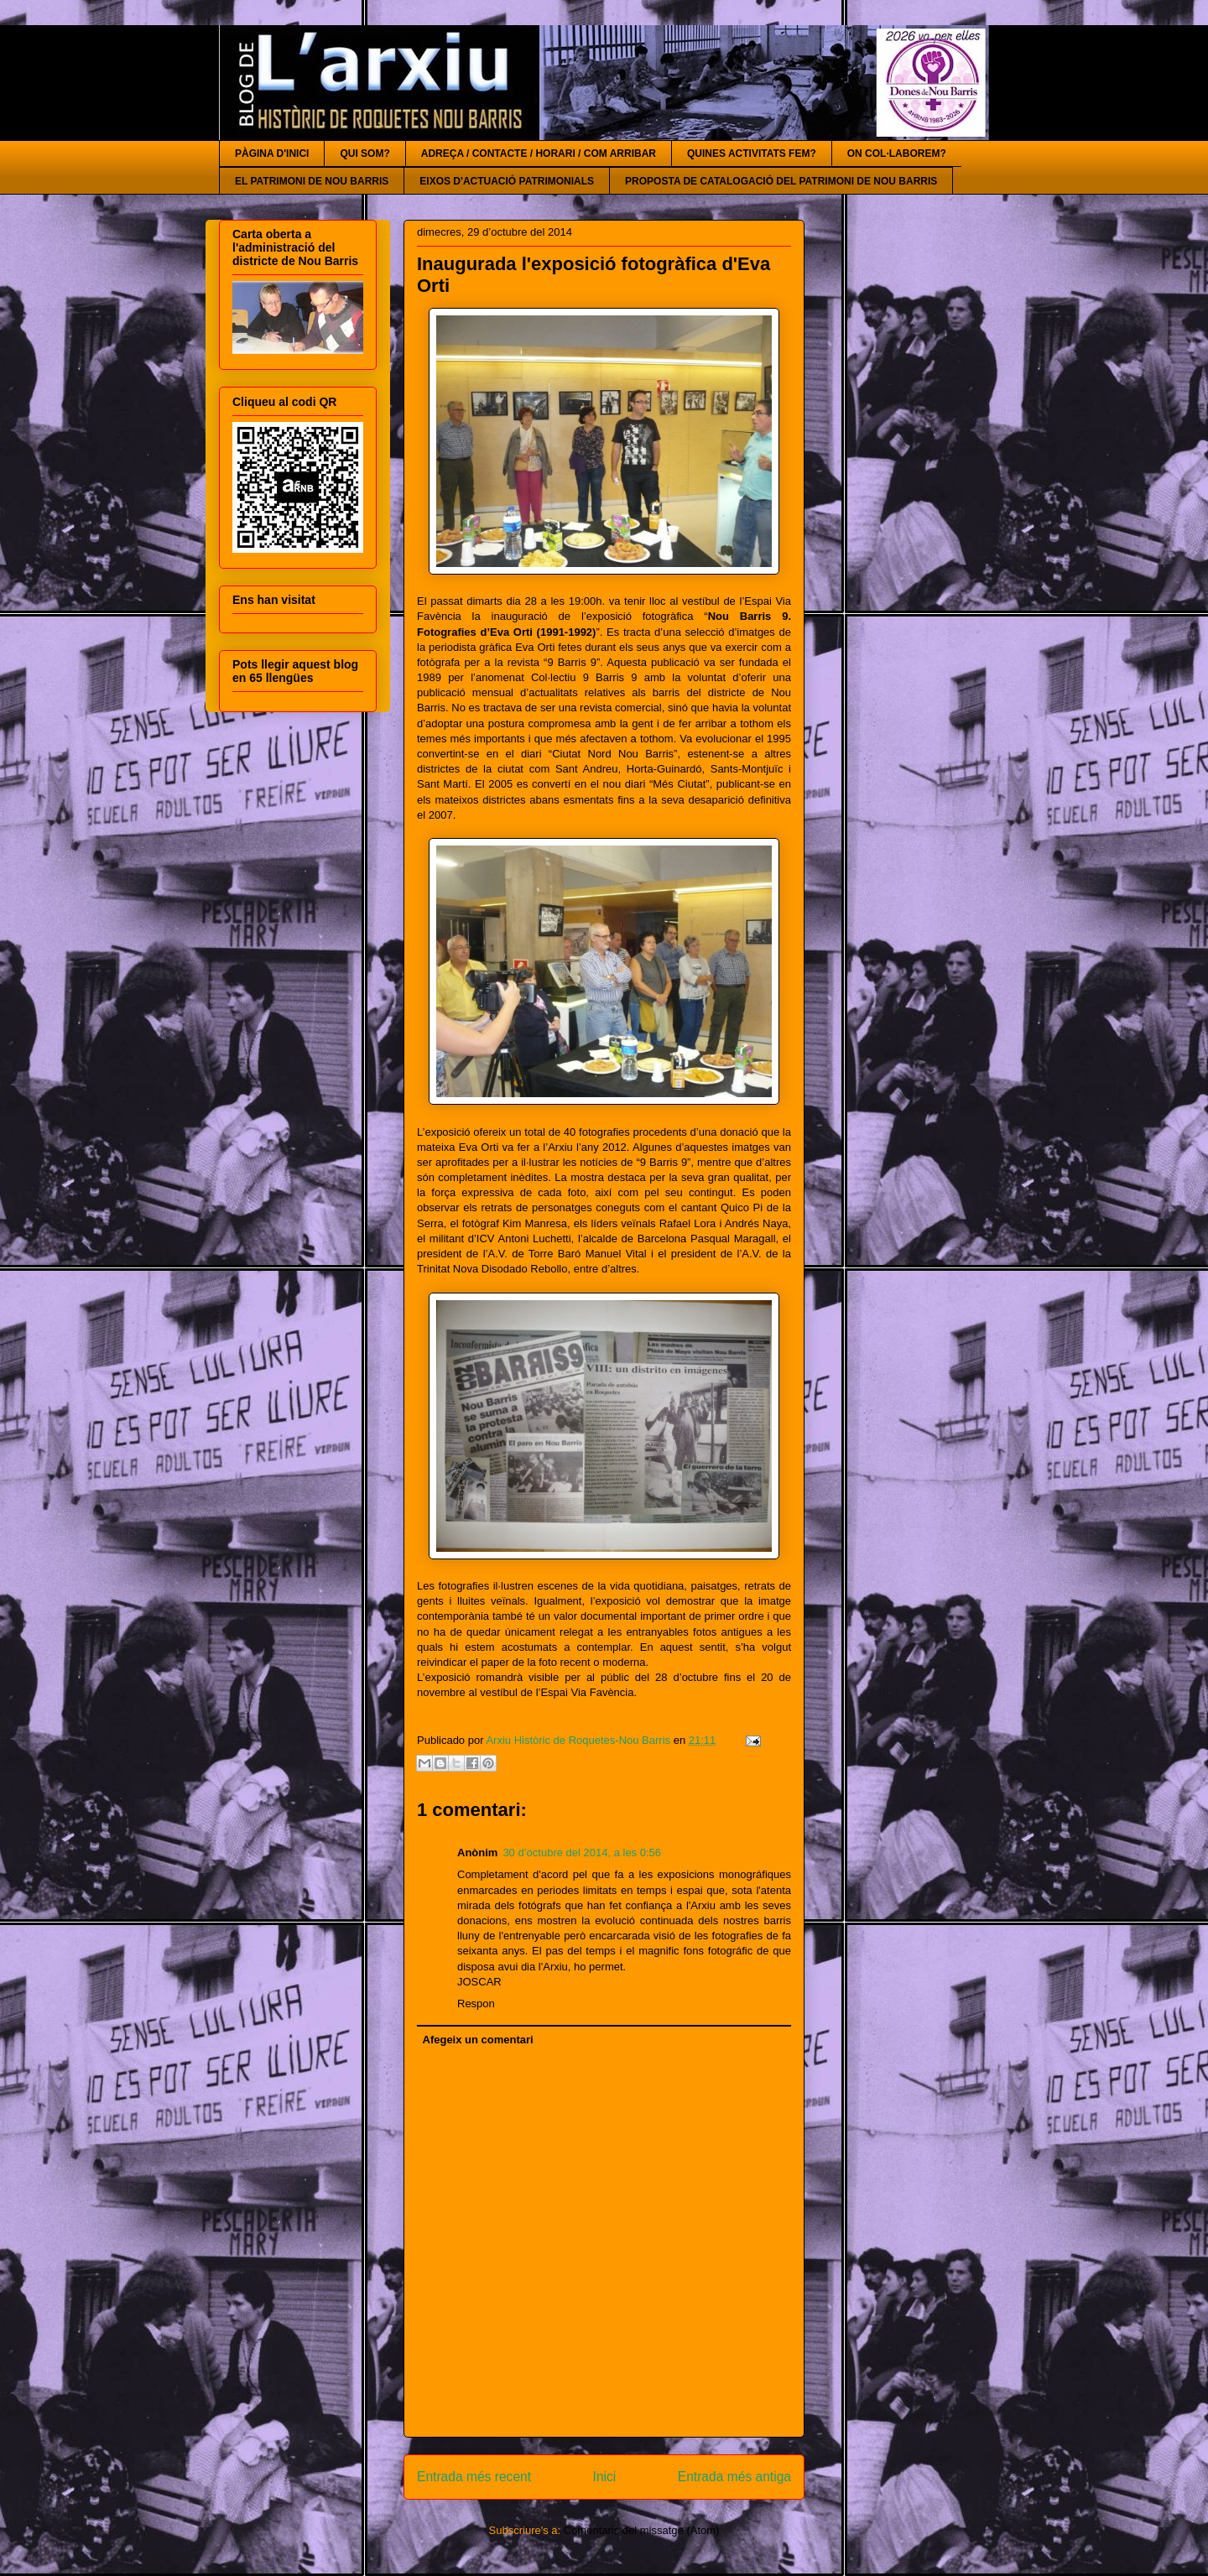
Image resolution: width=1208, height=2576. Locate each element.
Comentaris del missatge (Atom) (642, 2530)
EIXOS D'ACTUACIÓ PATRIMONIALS (506, 181)
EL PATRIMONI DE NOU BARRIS (311, 181)
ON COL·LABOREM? (896, 153)
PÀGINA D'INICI (272, 153)
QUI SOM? (364, 153)
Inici (605, 2476)
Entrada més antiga (734, 2476)
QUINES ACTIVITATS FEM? (751, 153)
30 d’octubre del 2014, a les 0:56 (581, 1852)
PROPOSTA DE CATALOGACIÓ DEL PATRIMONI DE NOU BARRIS (781, 181)
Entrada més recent (474, 2476)
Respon (476, 2003)
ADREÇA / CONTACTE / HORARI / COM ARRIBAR (538, 153)
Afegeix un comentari (478, 2039)
